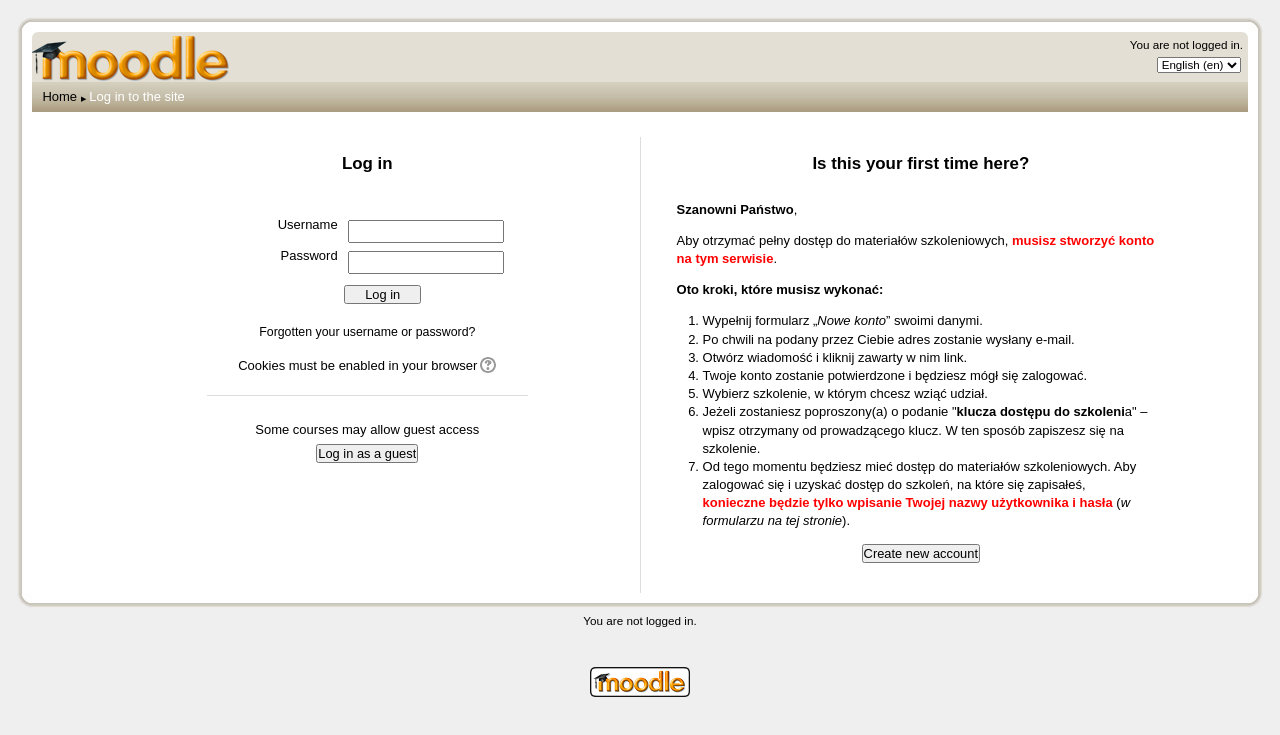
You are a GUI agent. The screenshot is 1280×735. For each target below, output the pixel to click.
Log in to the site (136, 96)
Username (308, 224)
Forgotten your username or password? (367, 332)
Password (309, 255)
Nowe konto (851, 320)
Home (59, 96)
